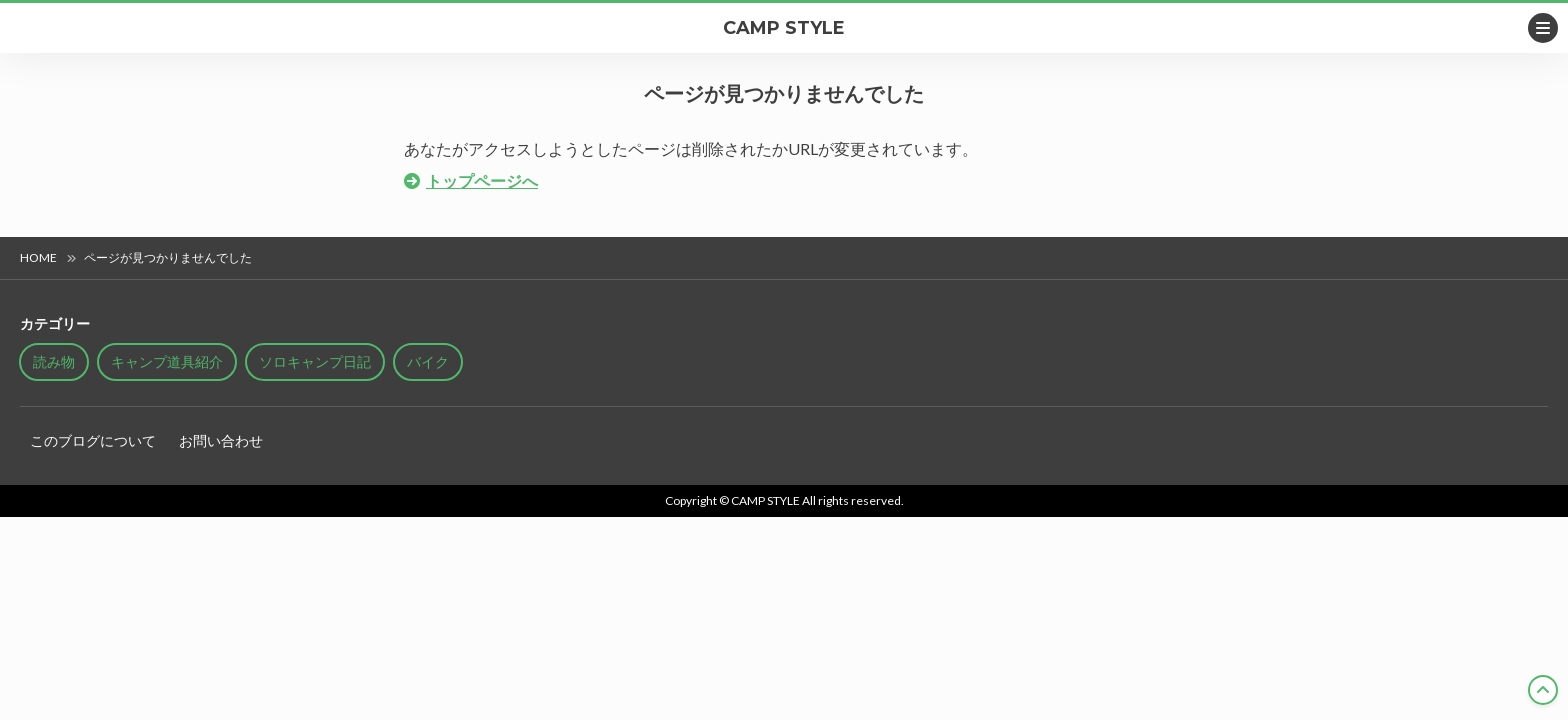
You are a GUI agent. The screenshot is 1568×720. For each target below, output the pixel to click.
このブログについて (93, 440)
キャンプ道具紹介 (167, 361)
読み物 (54, 361)
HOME (38, 257)
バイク (428, 361)
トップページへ (482, 180)
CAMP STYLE (784, 28)
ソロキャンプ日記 (315, 361)
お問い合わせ (221, 440)
